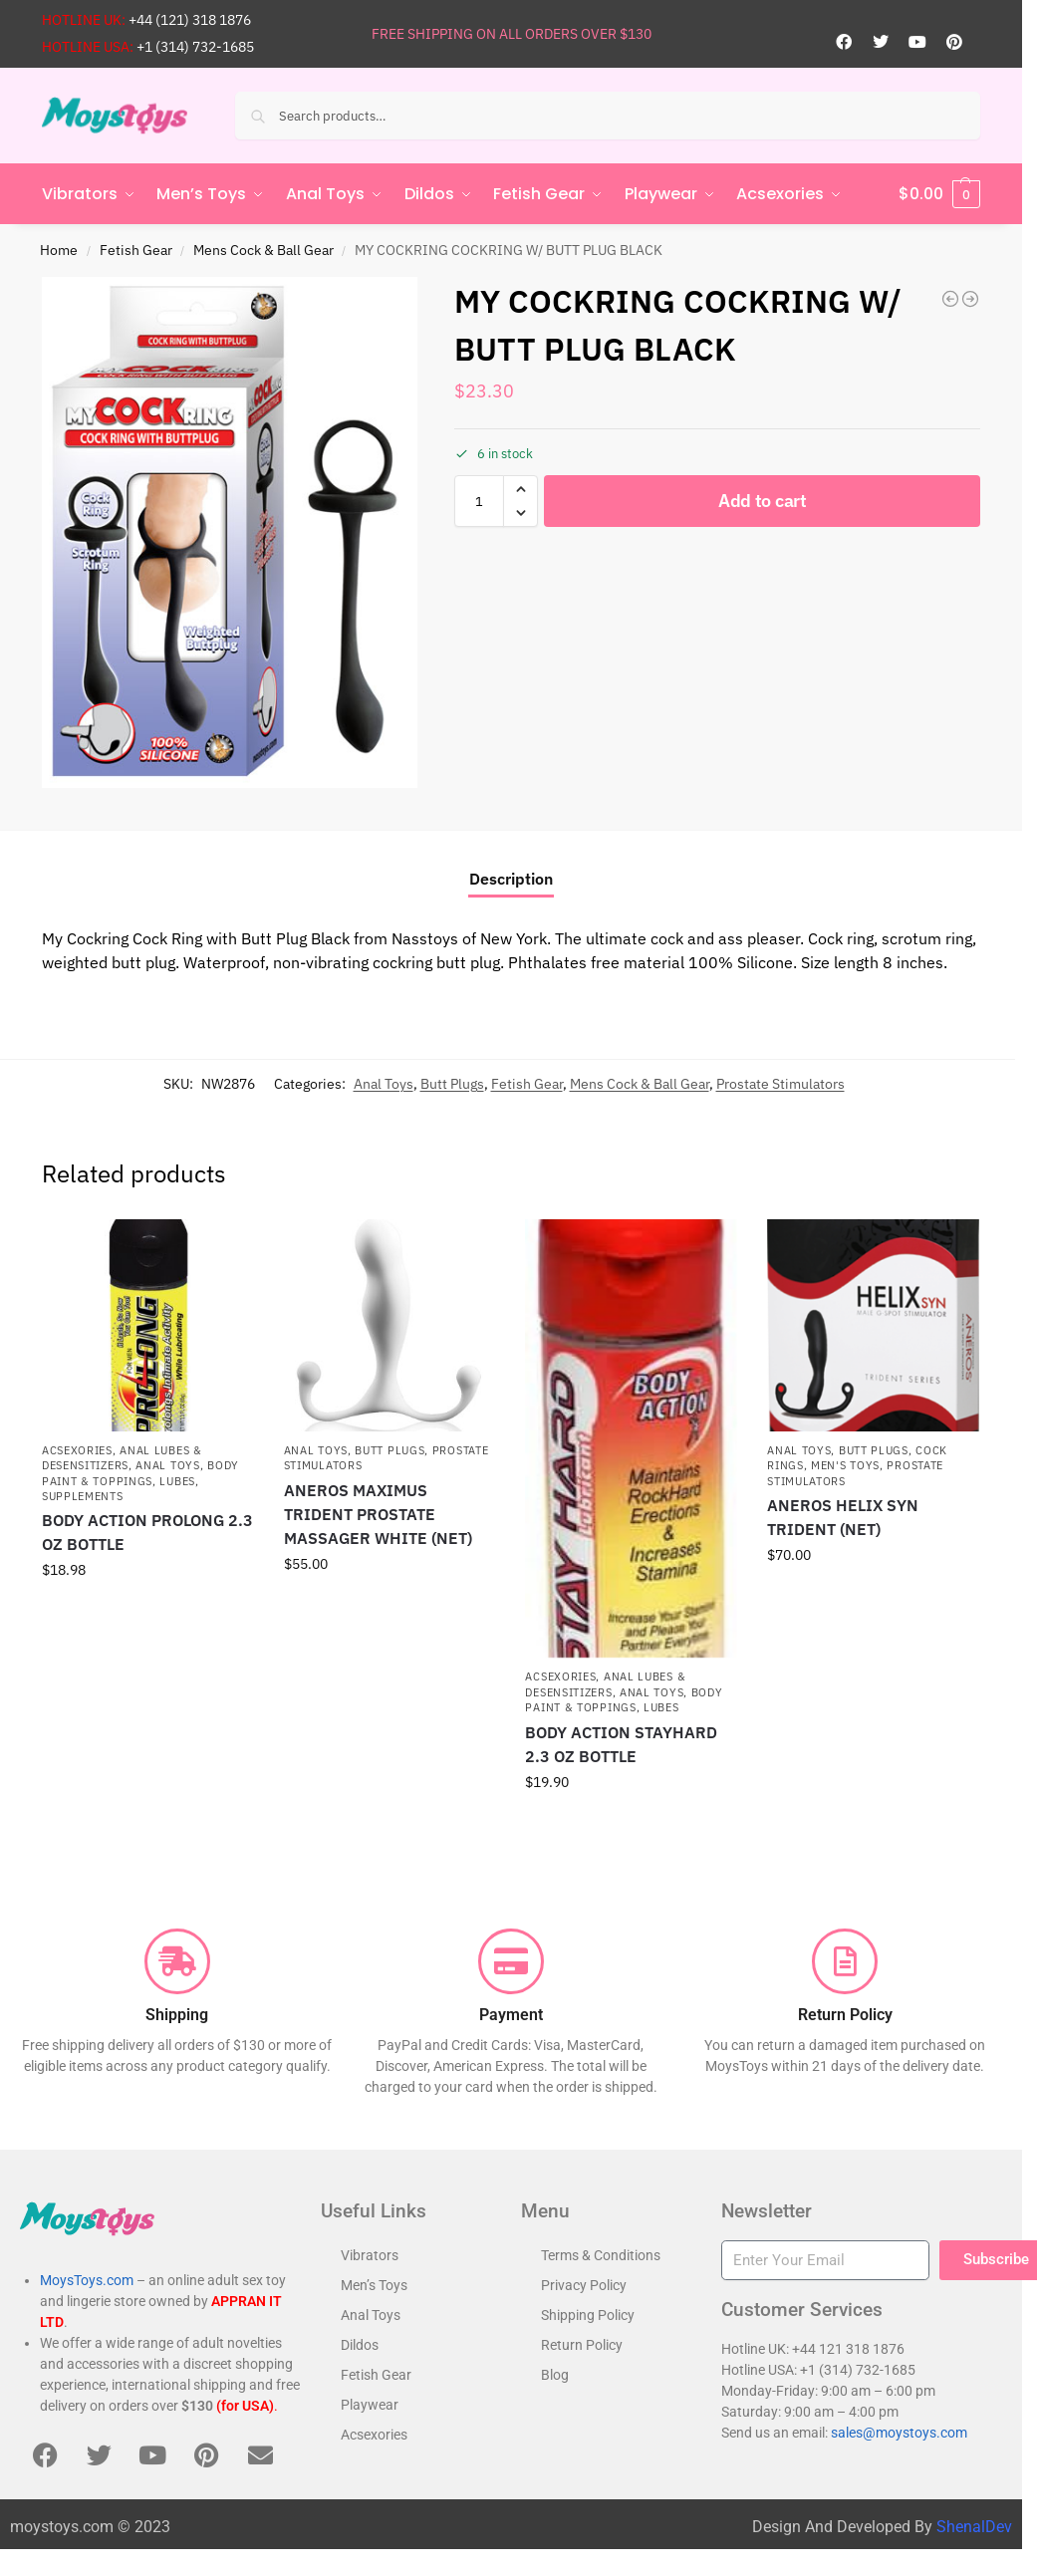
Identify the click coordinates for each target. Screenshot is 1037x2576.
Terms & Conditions (600, 2255)
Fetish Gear (136, 250)
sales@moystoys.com (899, 2433)
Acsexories (77, 1450)
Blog (555, 2375)
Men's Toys (845, 1465)
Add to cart (762, 500)
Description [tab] (511, 879)
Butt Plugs (452, 1084)
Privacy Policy (584, 2285)
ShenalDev (974, 2526)
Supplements (83, 1496)
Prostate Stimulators (780, 1084)
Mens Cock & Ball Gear (263, 250)
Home (59, 250)
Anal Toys (383, 1084)
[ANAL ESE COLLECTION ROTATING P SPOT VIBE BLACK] (970, 299)
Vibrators (369, 2255)
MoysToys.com (86, 2280)
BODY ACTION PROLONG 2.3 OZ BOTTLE (147, 1532)
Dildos (360, 2345)
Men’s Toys (374, 2285)
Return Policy (582, 2345)
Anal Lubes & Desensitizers (122, 1457)
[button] (939, 194)
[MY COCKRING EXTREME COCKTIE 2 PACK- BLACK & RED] (950, 299)
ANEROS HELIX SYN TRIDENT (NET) (842, 1517)
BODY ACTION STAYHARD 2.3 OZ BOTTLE (621, 1744)
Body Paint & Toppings (623, 1699)
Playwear (369, 2405)
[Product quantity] (479, 501)
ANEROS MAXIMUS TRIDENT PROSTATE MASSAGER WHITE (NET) (378, 1514)
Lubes (177, 1481)
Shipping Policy (588, 2315)
